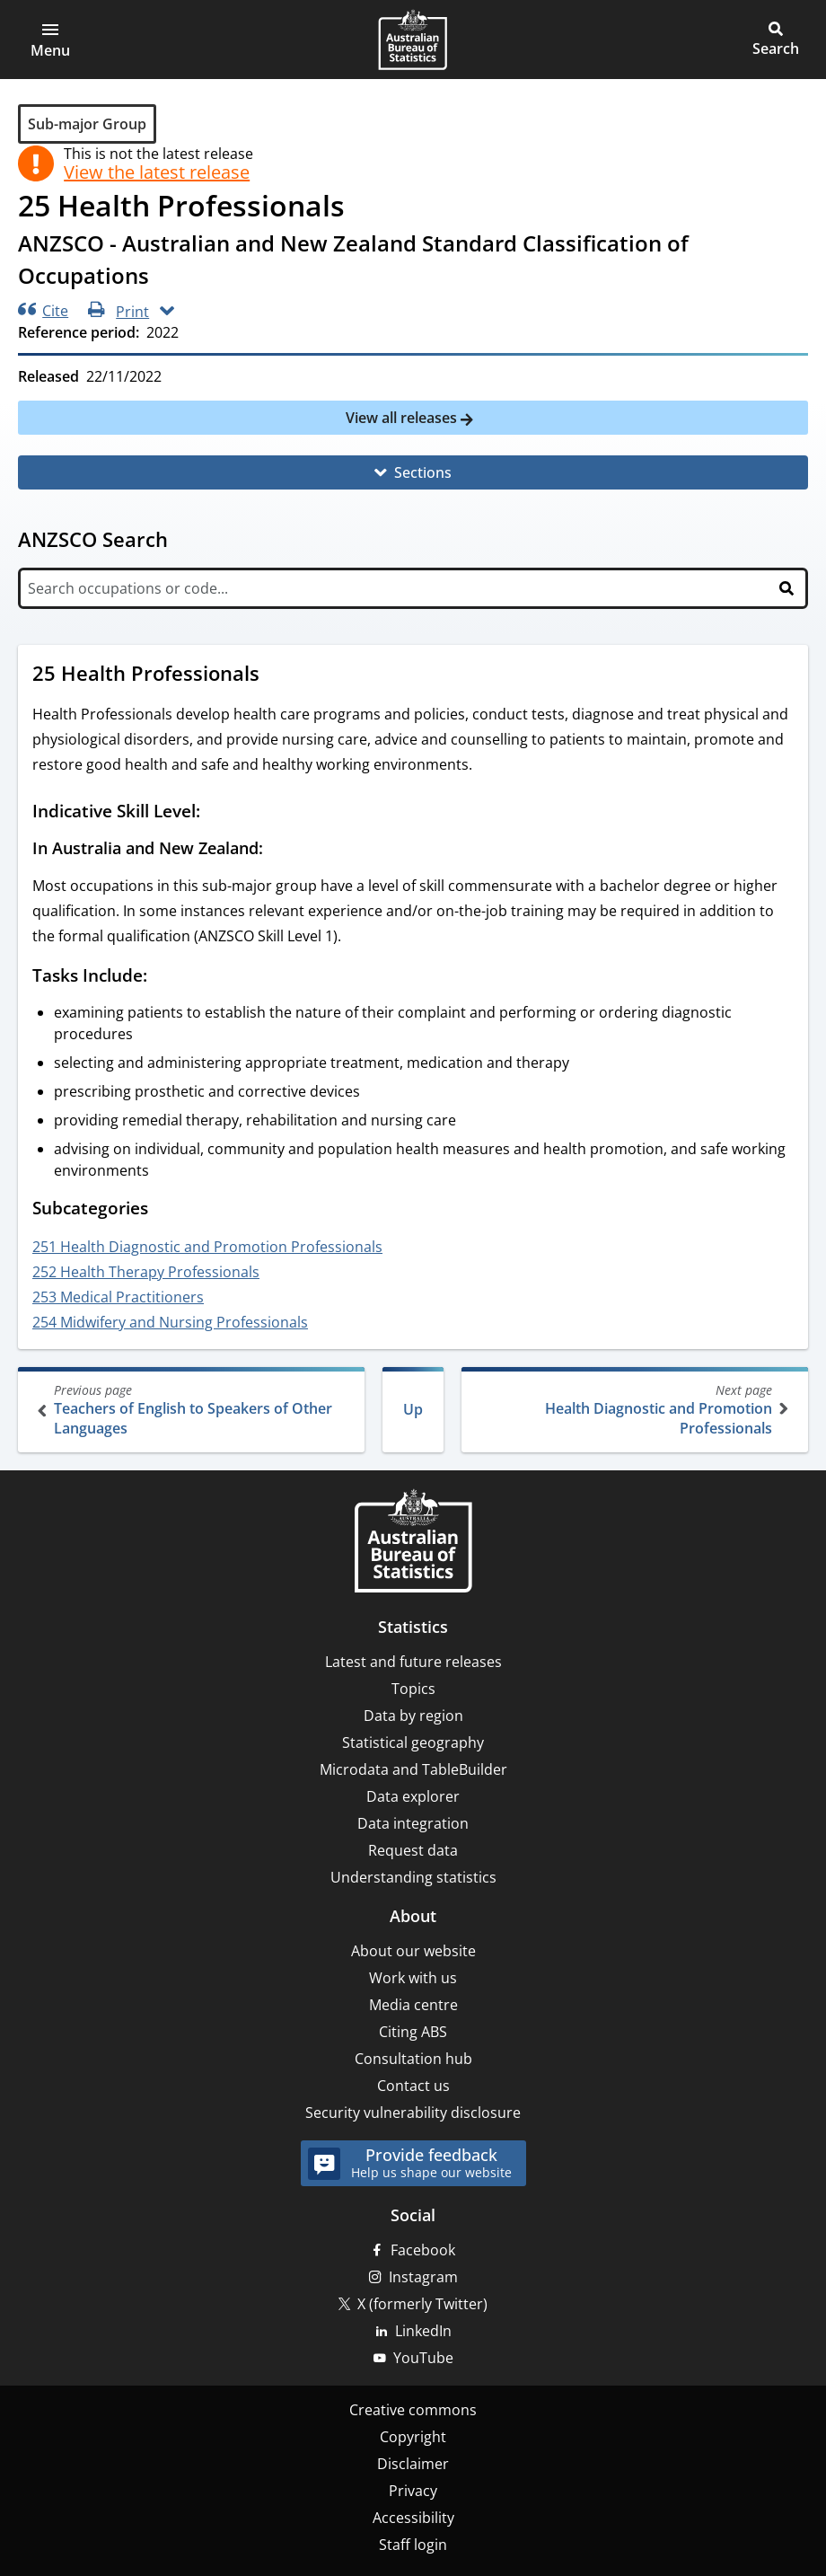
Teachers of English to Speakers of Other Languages (193, 1409)
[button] (50, 39)
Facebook (423, 2250)
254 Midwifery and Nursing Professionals (170, 1322)
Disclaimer (413, 2464)
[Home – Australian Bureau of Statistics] (413, 1542)
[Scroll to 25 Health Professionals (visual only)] (276, 675)
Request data (413, 1850)
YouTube (423, 2358)
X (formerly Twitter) (422, 2304)
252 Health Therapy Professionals (145, 1272)
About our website (413, 1951)
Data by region (413, 1715)
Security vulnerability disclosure (413, 2112)
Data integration (413, 1823)
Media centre (413, 2005)
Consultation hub (413, 2059)
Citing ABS (413, 2032)
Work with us (413, 1978)
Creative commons (413, 2410)
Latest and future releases (413, 1662)
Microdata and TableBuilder (413, 1769)
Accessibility (413, 2517)
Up (413, 1409)
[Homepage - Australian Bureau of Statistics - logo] (412, 39)
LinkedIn (423, 2331)
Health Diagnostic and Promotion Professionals (633, 1409)
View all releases (403, 418)
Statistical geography (413, 1742)
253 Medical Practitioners (118, 1297)
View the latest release (157, 172)
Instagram (423, 2277)
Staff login (413, 2544)
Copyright (413, 2437)
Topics (413, 1688)
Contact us (413, 2085)
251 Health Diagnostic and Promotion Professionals (207, 1247)
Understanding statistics (413, 1877)
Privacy (413, 2491)
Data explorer (413, 1796)
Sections (423, 472)
